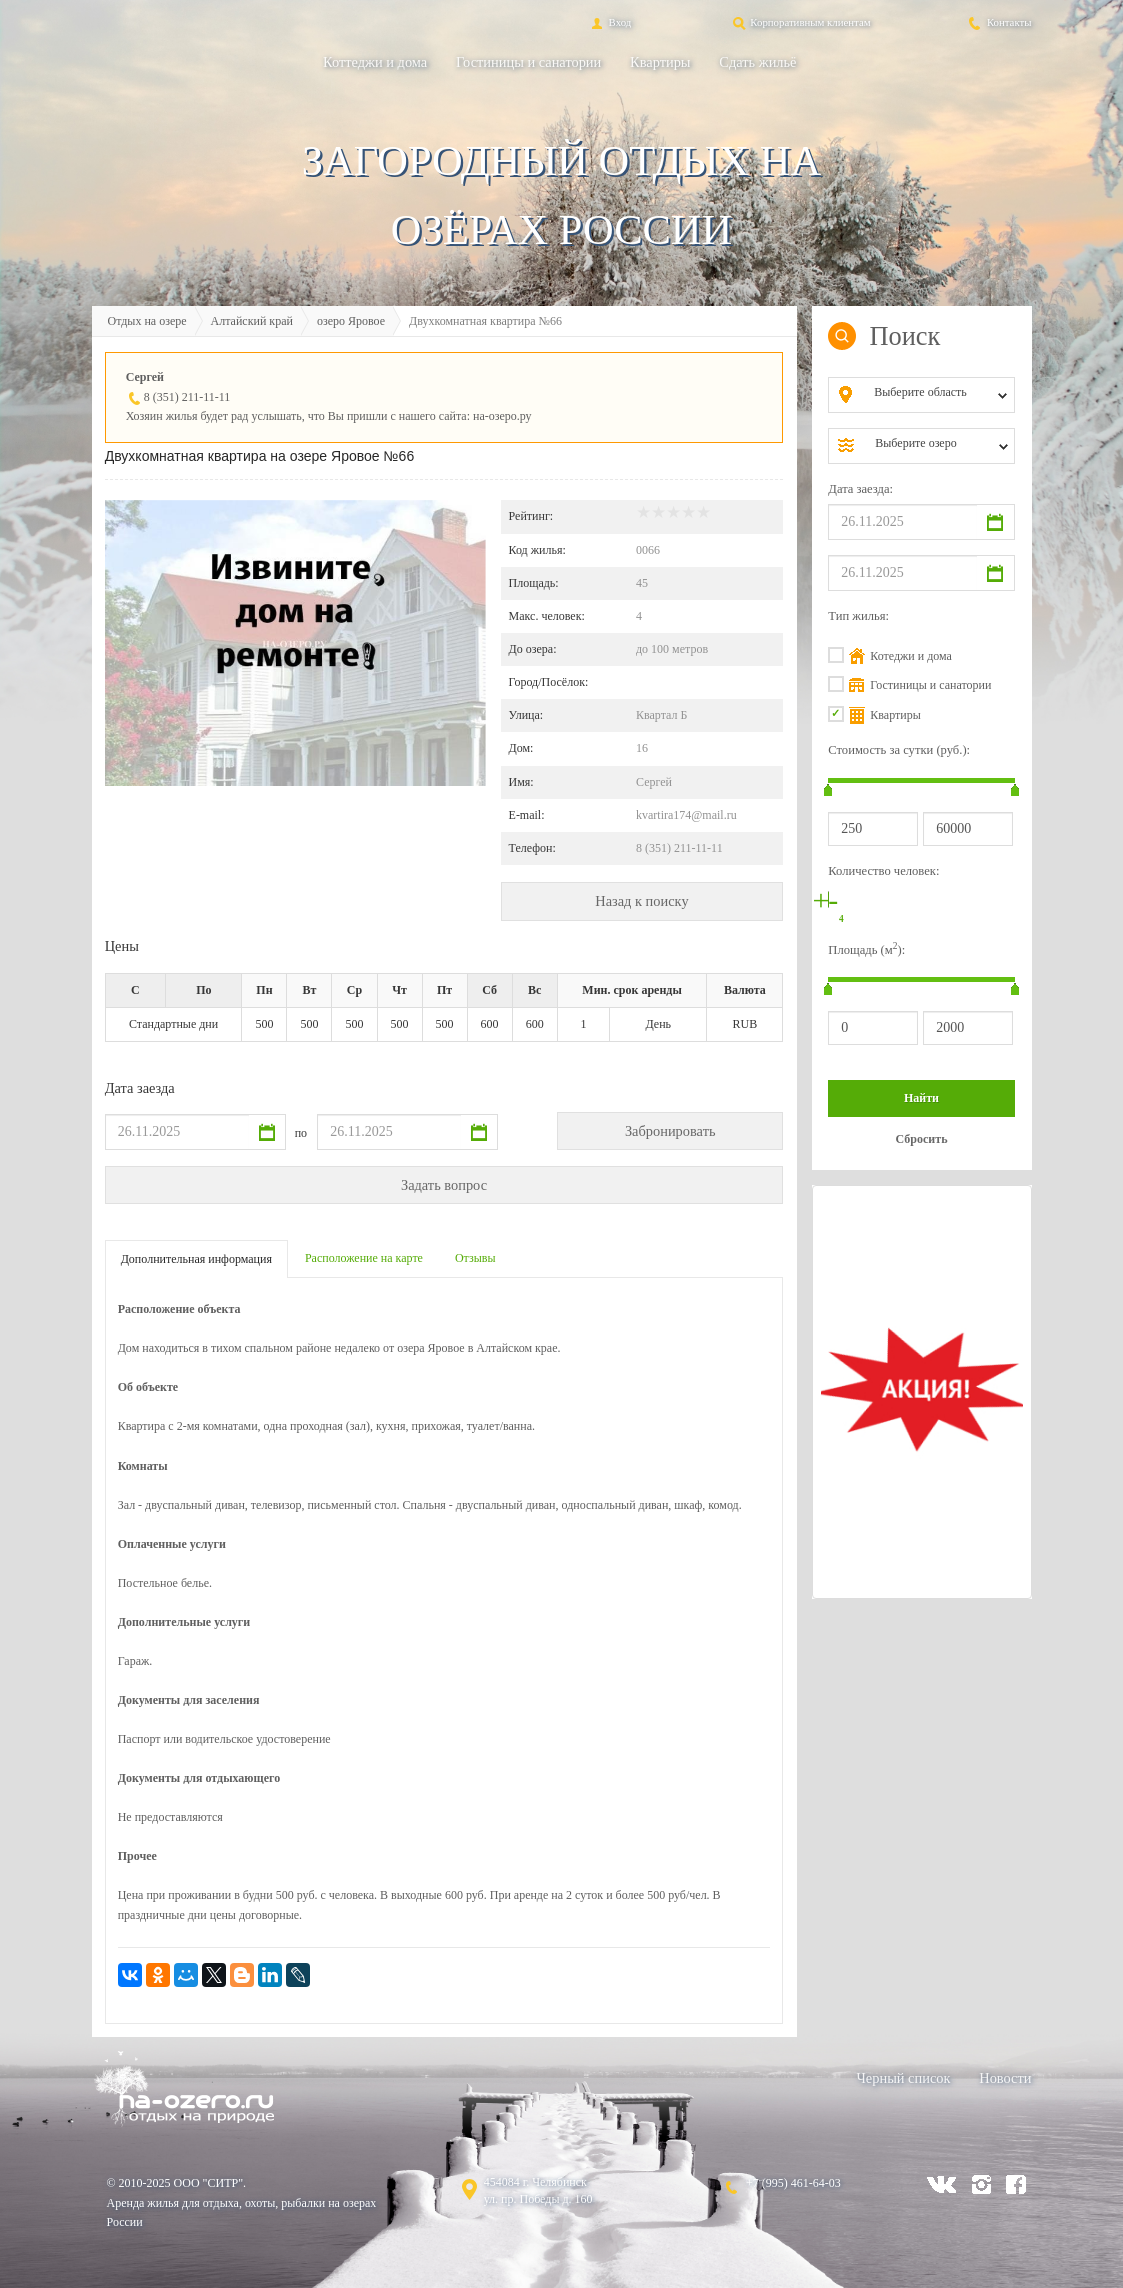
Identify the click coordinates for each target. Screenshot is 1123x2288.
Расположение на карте (364, 1258)
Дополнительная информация (196, 1259)
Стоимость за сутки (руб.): (899, 750)
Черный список (904, 2078)
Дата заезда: (860, 489)
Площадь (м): (866, 949)
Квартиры (660, 62)
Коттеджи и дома (375, 62)
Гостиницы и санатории (528, 62)
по (301, 1133)
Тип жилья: (858, 616)
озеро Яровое (351, 321)
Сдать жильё (757, 62)
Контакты (998, 22)
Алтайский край (252, 321)
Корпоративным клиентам (800, 22)
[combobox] (937, 395)
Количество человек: (883, 871)
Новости (1005, 2078)
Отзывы (475, 1258)
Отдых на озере (147, 321)
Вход (609, 22)
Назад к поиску (641, 901)
